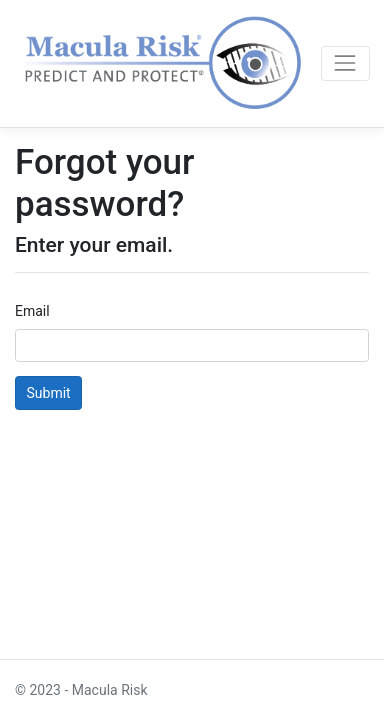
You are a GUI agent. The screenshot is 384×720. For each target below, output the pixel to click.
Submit (49, 393)
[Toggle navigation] (345, 63)
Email (32, 311)
